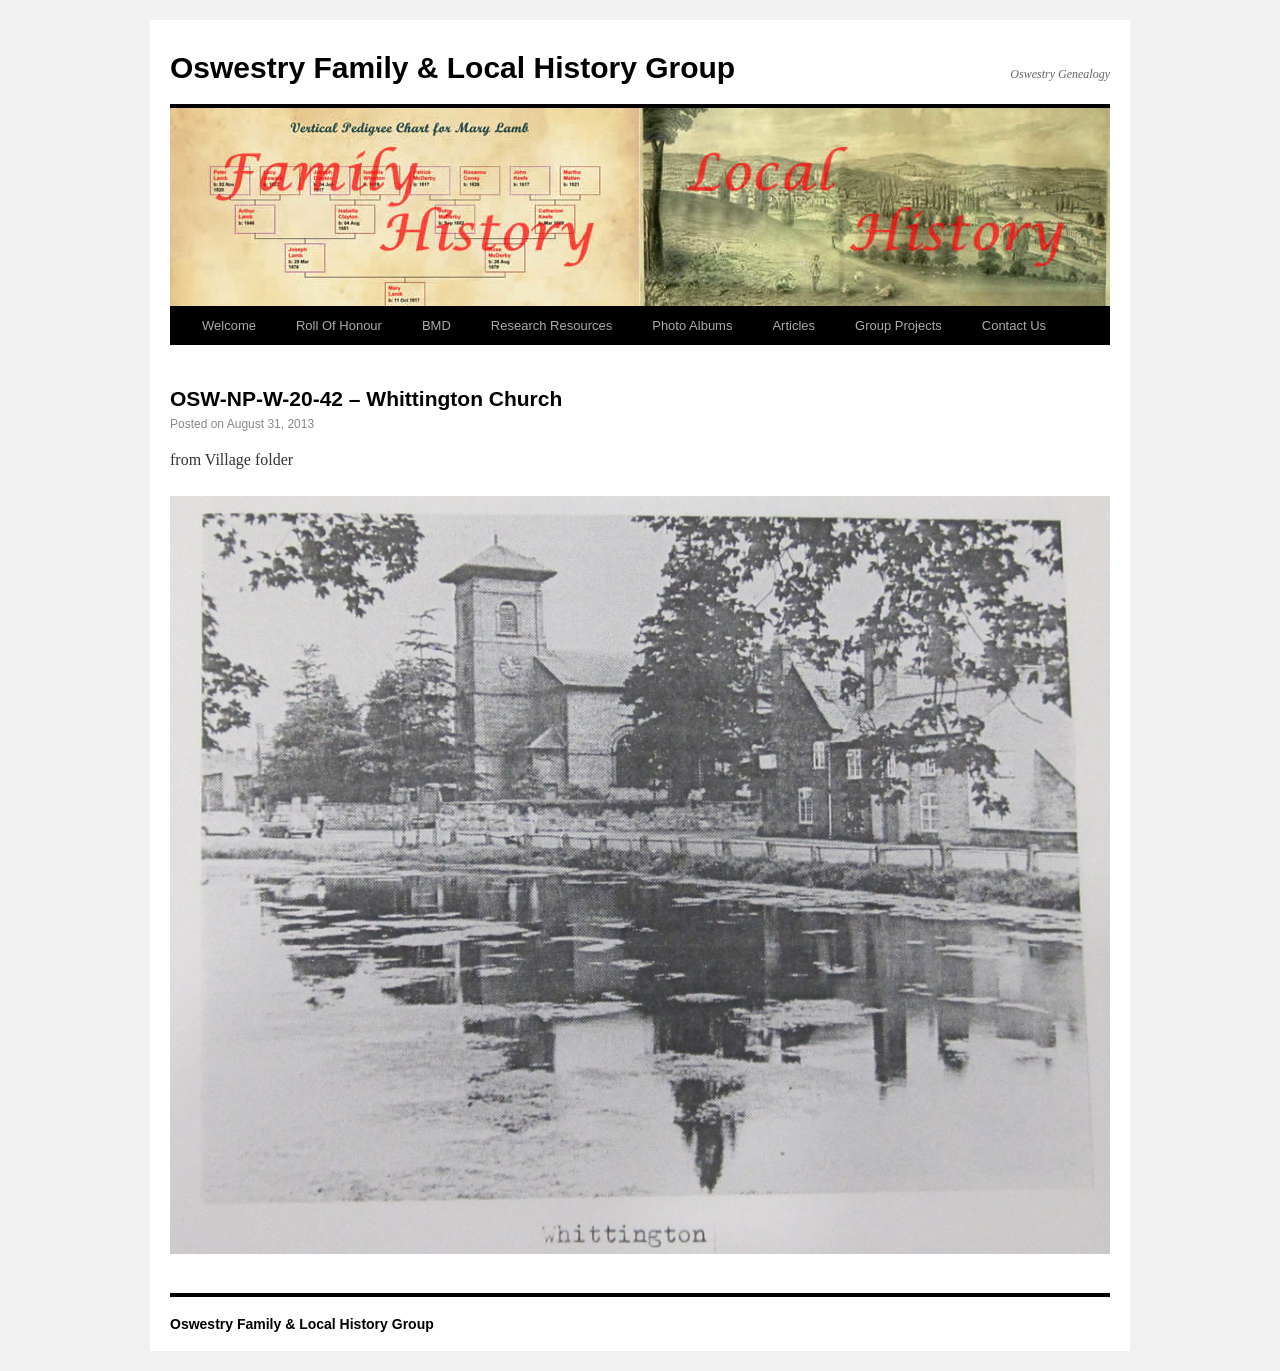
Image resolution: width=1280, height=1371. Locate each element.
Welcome (229, 325)
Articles (793, 325)
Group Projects (898, 325)
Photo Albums (692, 325)
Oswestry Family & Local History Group (452, 67)
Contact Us (1014, 325)
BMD (436, 325)
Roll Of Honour (339, 325)
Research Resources (551, 325)
